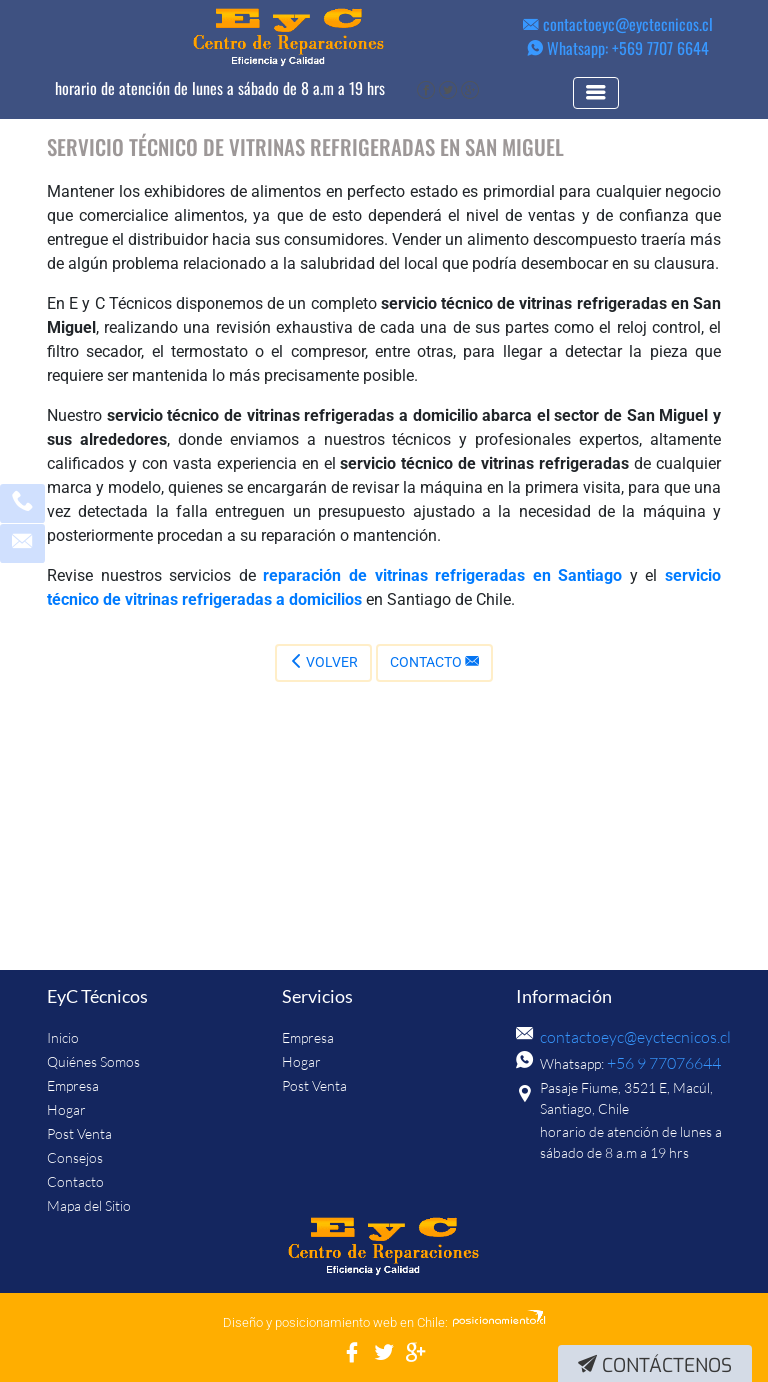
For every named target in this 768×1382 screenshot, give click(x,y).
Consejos (75, 1157)
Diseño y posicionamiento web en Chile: (335, 1322)
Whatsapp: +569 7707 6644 (618, 48)
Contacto (434, 662)
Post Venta (79, 1133)
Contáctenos (655, 1365)
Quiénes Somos (93, 1061)
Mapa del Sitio (89, 1205)
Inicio (63, 1037)
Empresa (73, 1085)
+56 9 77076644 (658, 1063)
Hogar (66, 1109)
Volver (323, 662)
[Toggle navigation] (610, 93)
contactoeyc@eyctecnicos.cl (618, 24)
